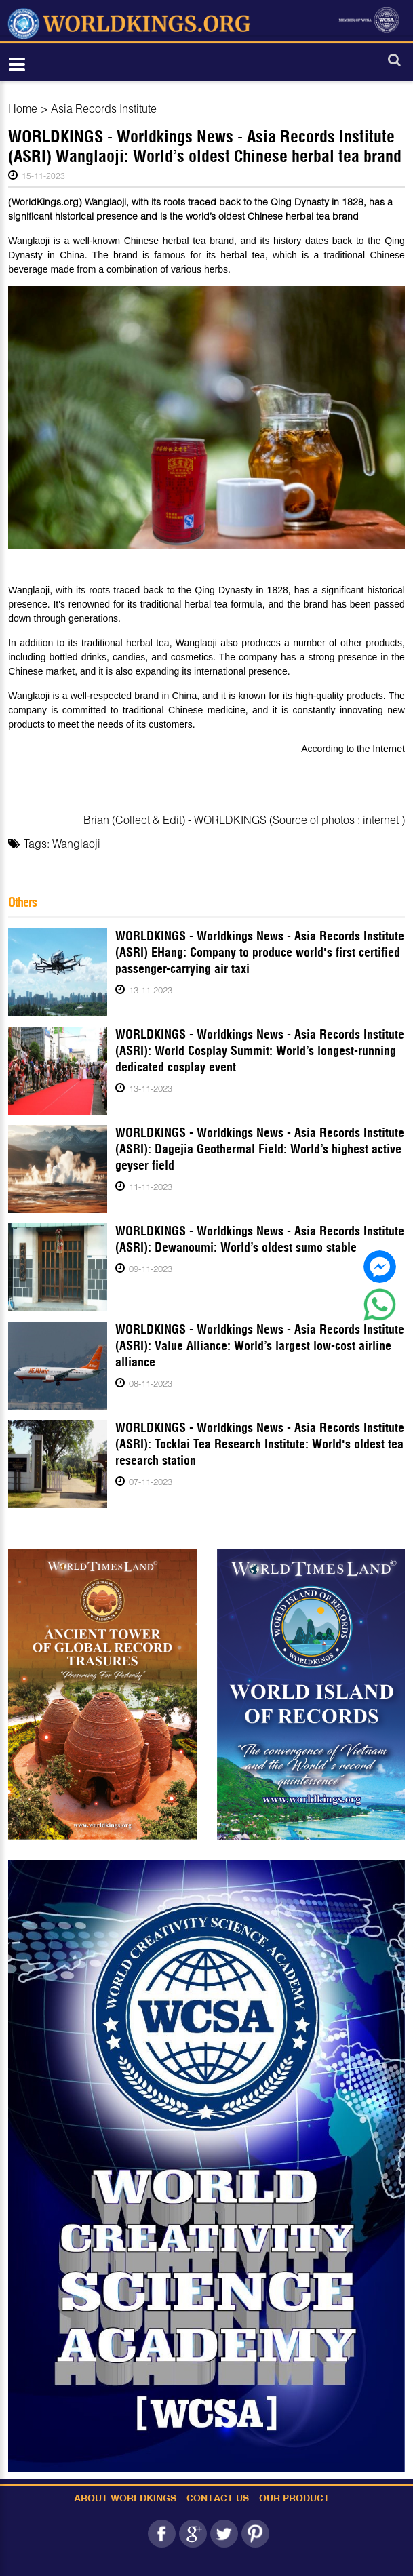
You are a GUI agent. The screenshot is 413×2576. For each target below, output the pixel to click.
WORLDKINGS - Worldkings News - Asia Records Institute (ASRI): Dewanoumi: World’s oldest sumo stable (259, 1239)
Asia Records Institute (104, 108)
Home (22, 108)
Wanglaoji (76, 843)
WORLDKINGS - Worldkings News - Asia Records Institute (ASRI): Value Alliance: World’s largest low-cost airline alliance (259, 1346)
